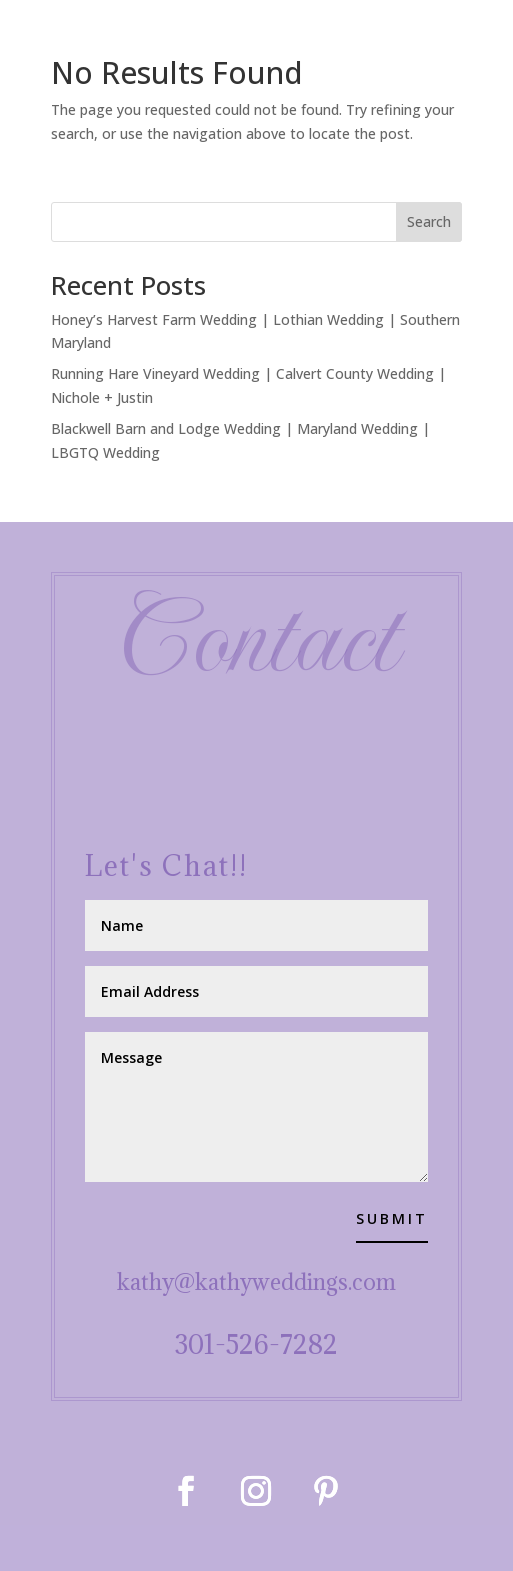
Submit (392, 1218)
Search (429, 221)
